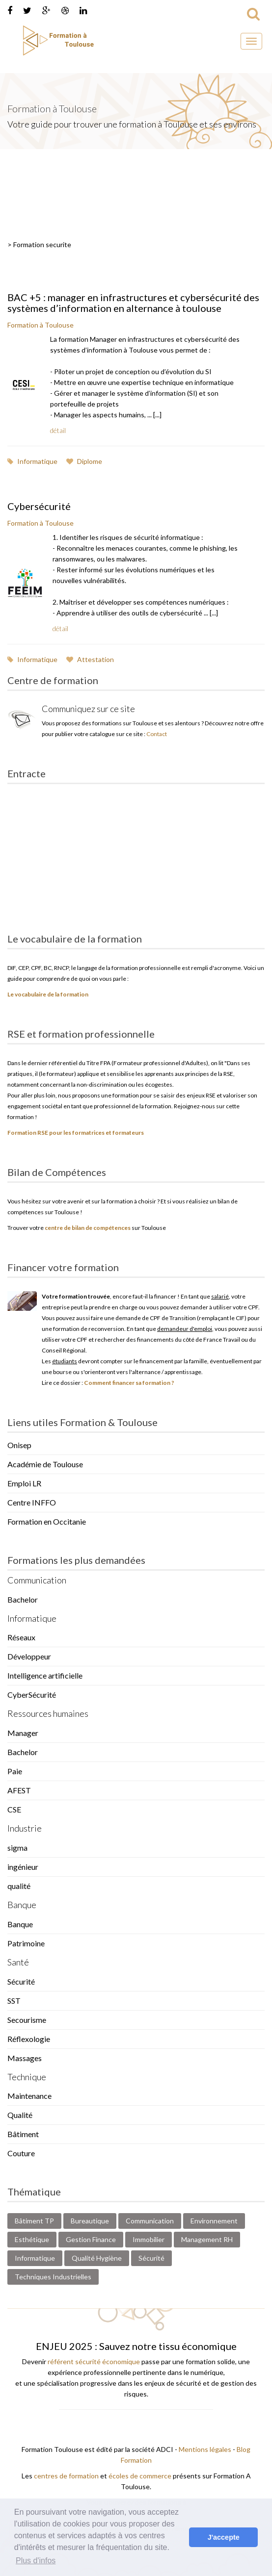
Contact (156, 734)
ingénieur (22, 1866)
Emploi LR (24, 1483)
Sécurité (21, 1981)
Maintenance (29, 2095)
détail (58, 430)
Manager (22, 1732)
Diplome (84, 461)
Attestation (90, 659)
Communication (150, 2221)
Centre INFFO (31, 1502)
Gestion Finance (91, 2239)
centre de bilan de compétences (88, 1227)
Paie (14, 1771)
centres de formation (66, 2476)
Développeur (29, 1656)
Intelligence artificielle (44, 1675)
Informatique (32, 461)
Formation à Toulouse (40, 325)
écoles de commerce (140, 2476)
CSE (14, 1809)
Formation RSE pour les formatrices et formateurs (75, 1132)
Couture (21, 2153)
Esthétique (32, 2239)
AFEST (19, 1790)
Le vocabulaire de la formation (47, 994)
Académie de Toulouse (45, 1464)
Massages (24, 2058)
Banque (20, 1924)
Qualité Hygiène (97, 2258)
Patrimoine (26, 1943)
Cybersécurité (39, 506)
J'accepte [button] (224, 2537)
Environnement (214, 2221)
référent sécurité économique (94, 2361)
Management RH (207, 2239)
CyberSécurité (31, 1694)
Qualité (19, 2114)
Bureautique (90, 2221)
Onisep (19, 1445)
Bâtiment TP (34, 2221)
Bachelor (22, 1599)
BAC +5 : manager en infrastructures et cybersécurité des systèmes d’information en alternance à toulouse (133, 302)
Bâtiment (23, 2134)
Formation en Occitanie (46, 1521)
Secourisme (26, 2019)
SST (14, 2000)
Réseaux (21, 1637)
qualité (18, 1885)
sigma (17, 1847)
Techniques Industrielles (53, 2276)
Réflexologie (28, 2038)
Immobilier (148, 2239)
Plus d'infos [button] (35, 2560)
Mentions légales (205, 2449)
